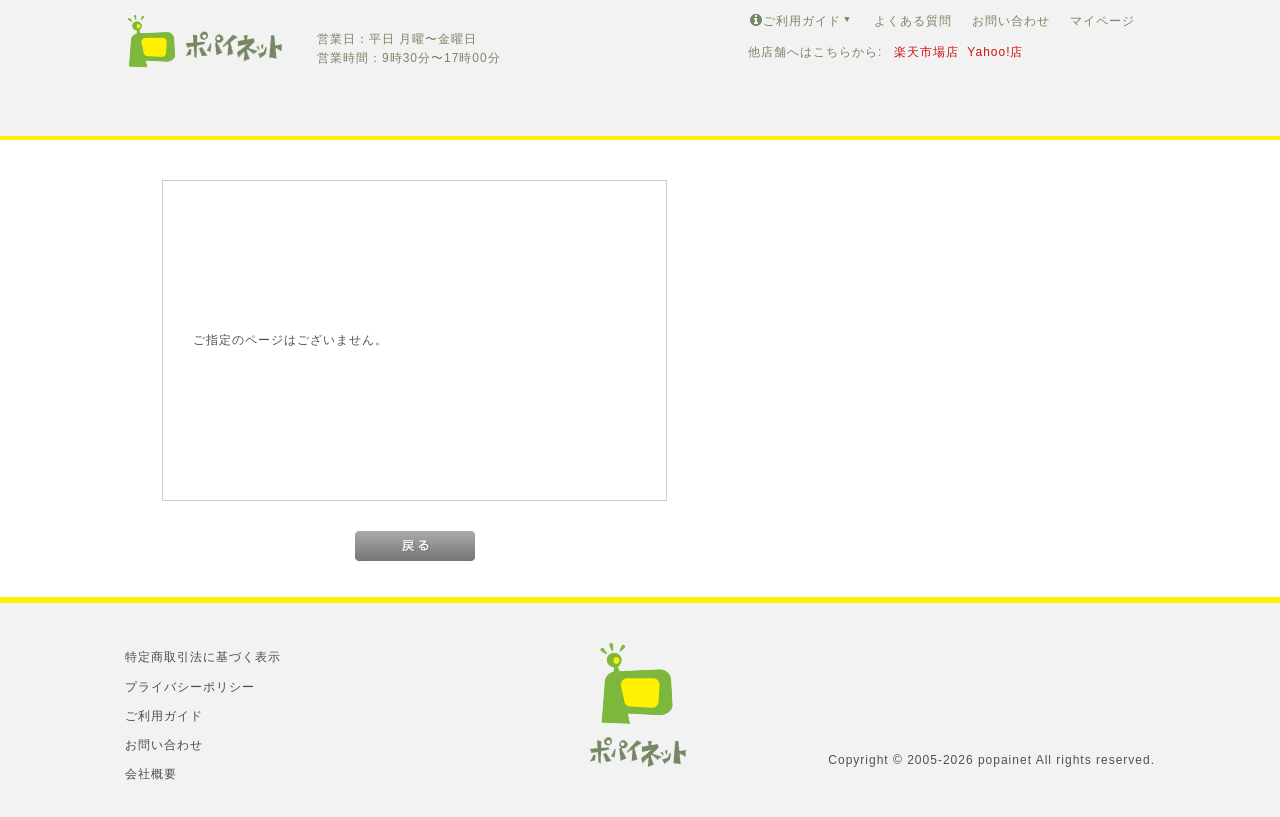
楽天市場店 (926, 52)
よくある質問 (913, 21)
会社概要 (151, 774)
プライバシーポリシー (190, 687)
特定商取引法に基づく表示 (203, 657)
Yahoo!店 (995, 52)
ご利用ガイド (802, 21)
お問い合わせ (1011, 21)
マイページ (1102, 21)
